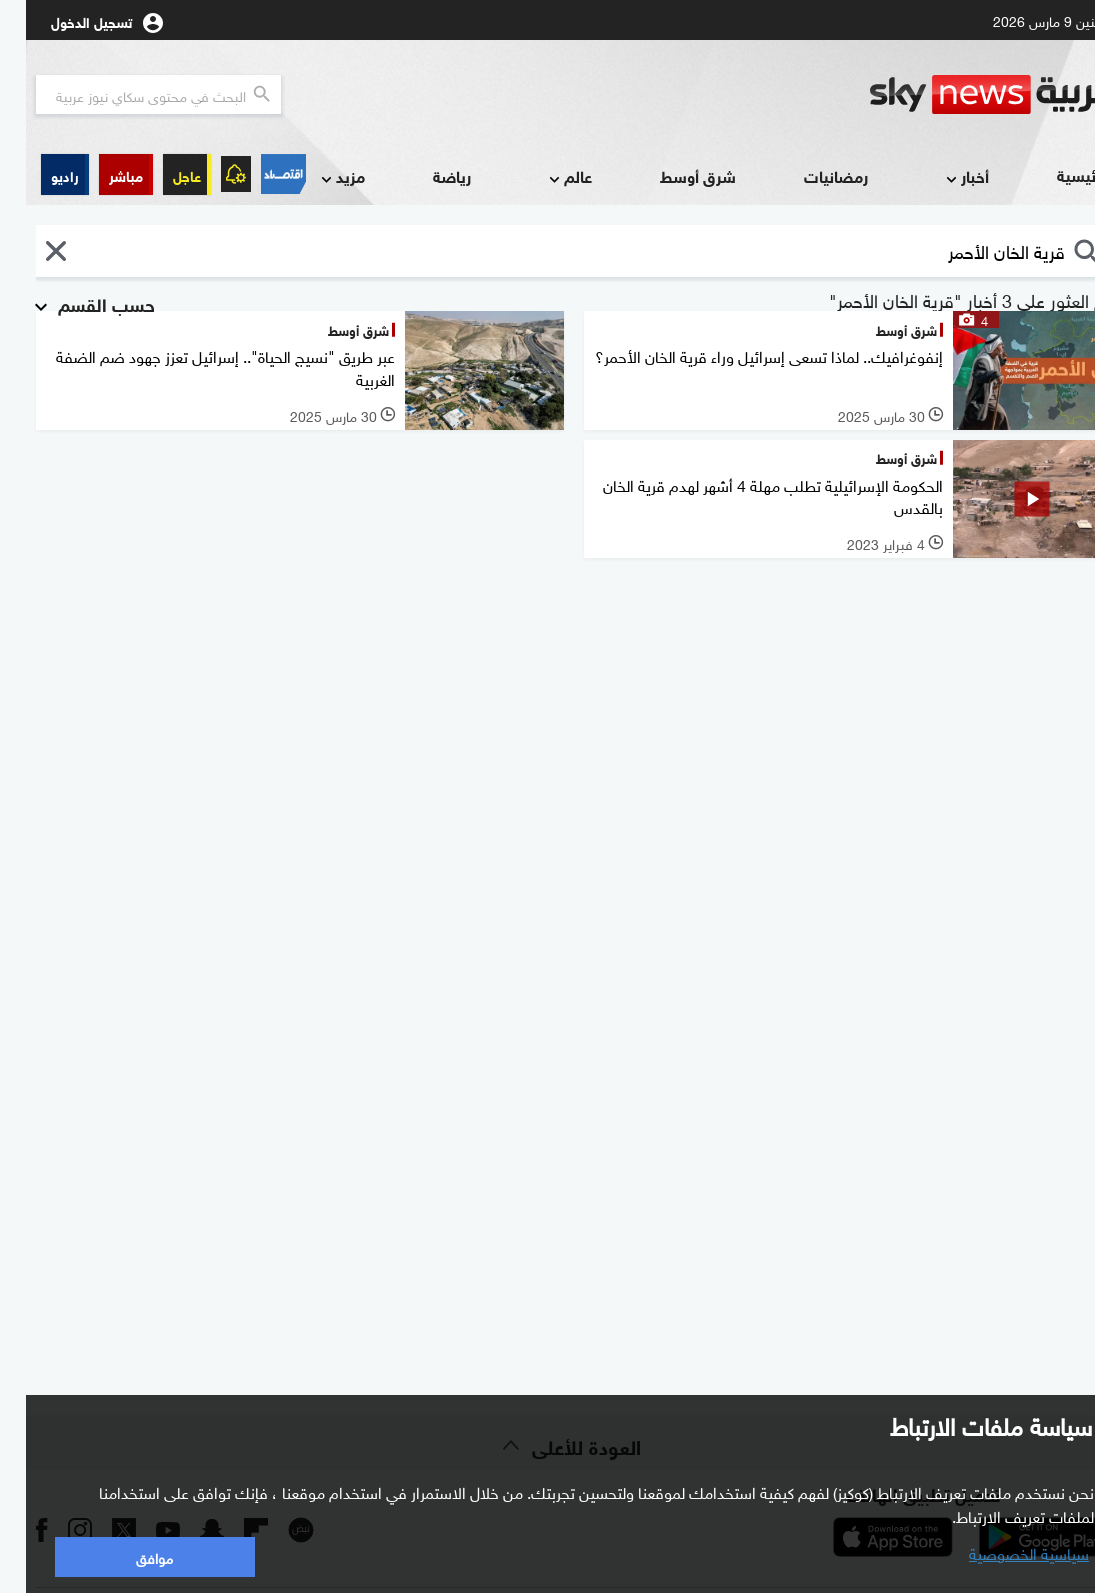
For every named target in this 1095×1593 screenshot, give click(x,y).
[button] (100, 174)
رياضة (426, 175)
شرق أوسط (672, 175)
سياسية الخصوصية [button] (1003, 1552)
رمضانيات (810, 175)
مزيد (315, 177)
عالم (542, 177)
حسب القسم (66, 303)
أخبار (939, 177)
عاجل (161, 174)
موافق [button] (128, 1556)
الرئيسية (1058, 174)
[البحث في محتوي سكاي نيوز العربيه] (132, 94)
